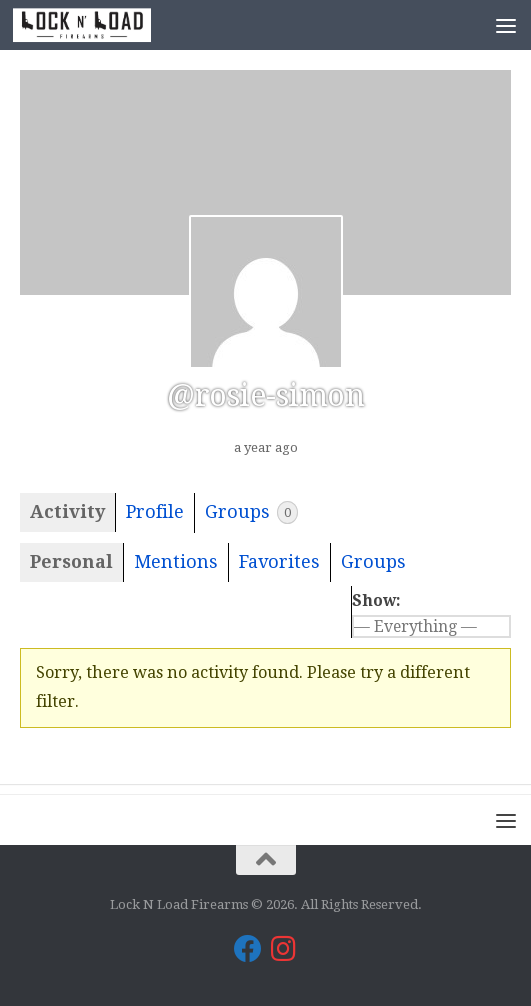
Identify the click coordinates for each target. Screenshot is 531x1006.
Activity (67, 511)
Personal (71, 561)
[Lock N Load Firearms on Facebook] (248, 949)
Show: (376, 600)
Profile (155, 511)
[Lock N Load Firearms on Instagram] (284, 949)
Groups (251, 512)
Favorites (279, 561)
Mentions (176, 561)
